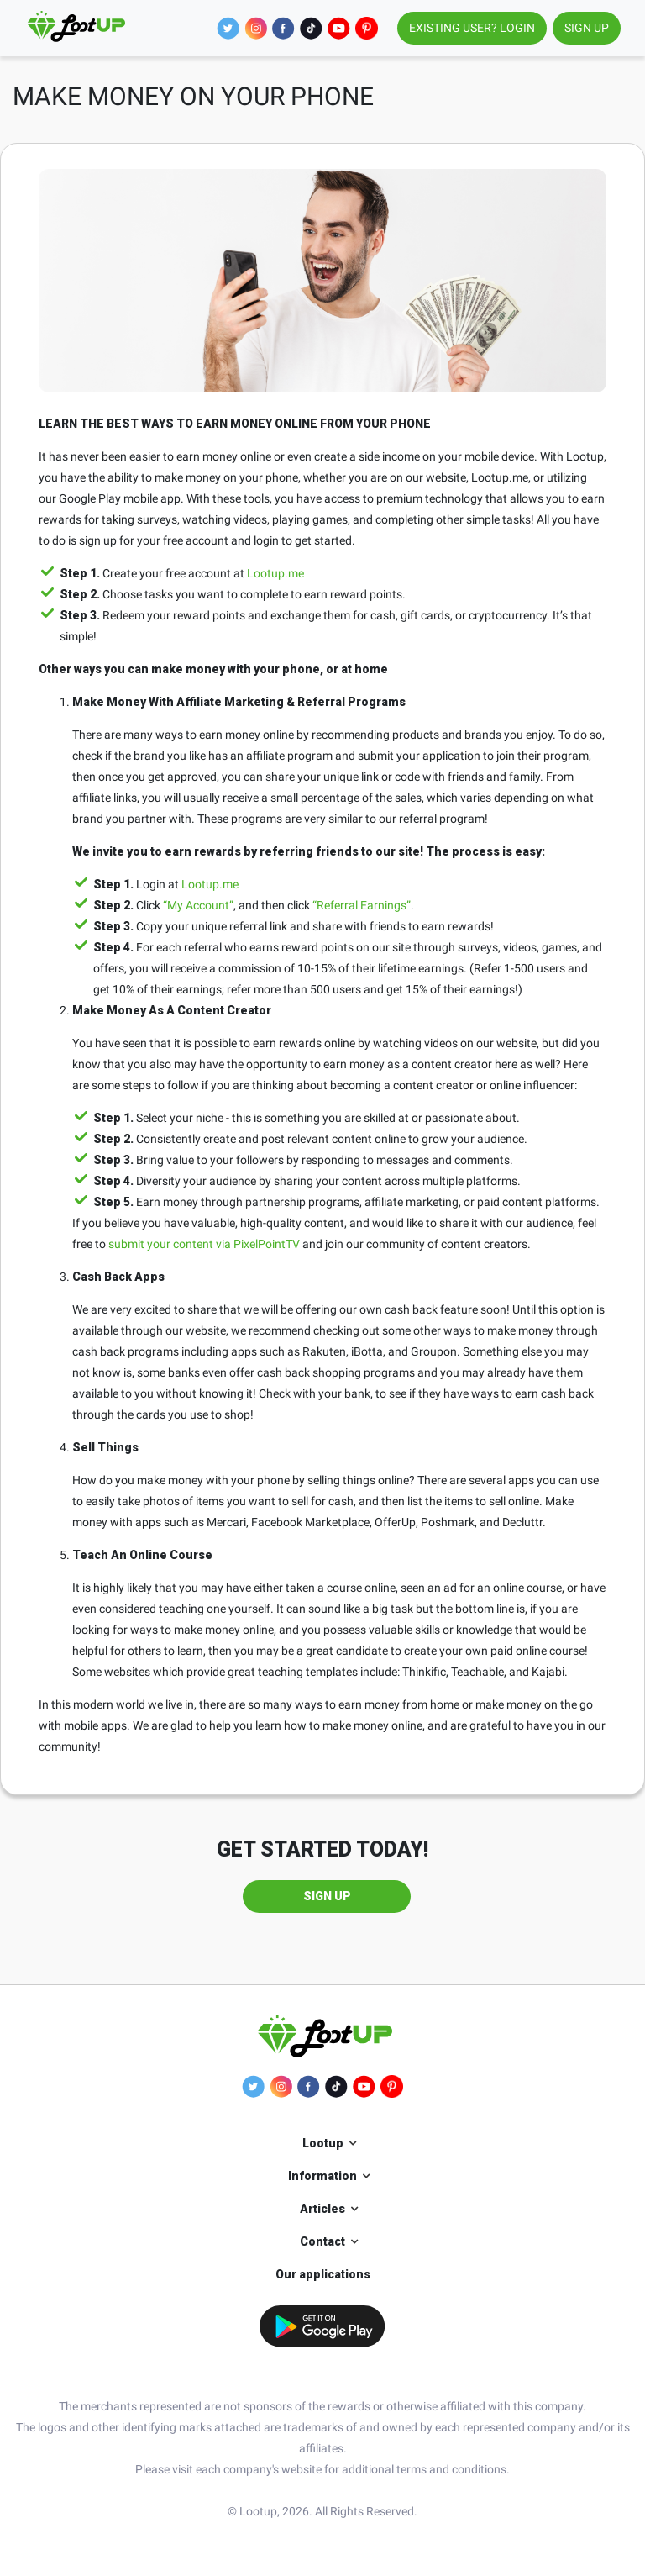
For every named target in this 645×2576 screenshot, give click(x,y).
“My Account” (198, 905)
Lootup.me (275, 573)
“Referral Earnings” (361, 905)
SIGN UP (586, 27)
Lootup (322, 2143)
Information (322, 2176)
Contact (322, 2241)
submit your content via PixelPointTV (204, 1244)
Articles (322, 2208)
